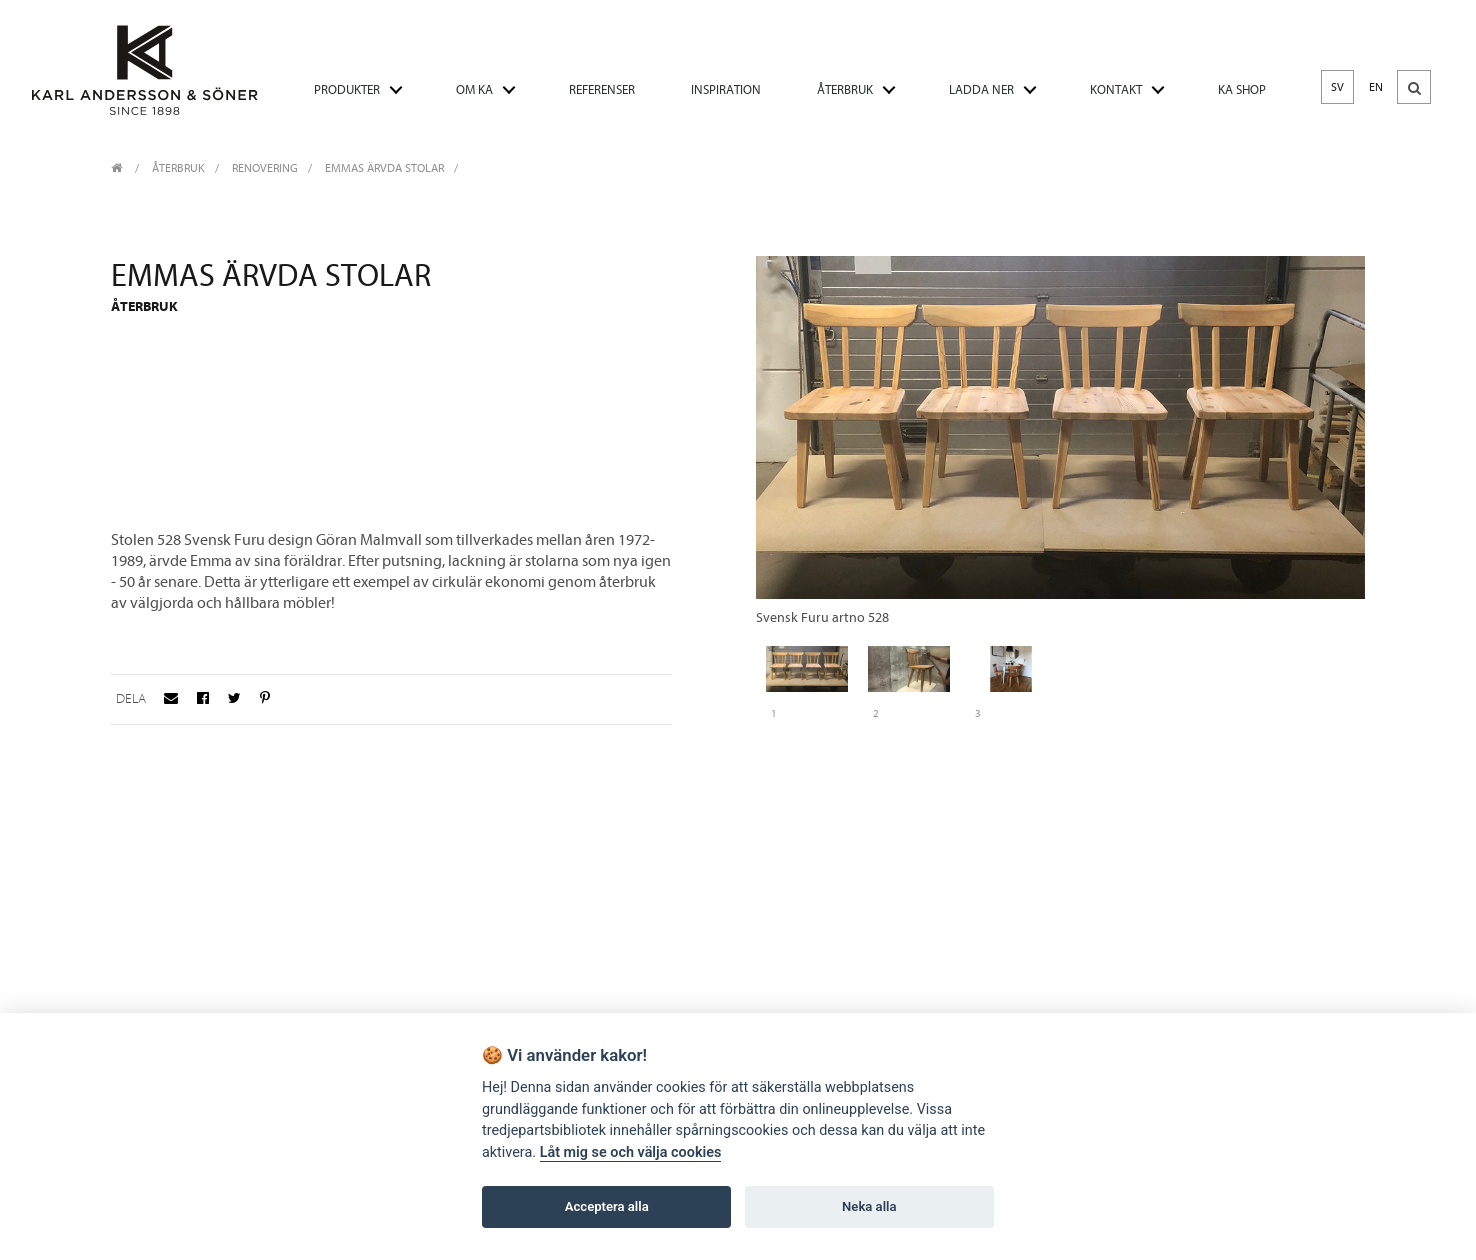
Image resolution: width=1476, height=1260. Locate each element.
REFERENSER (602, 89)
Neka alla (869, 1206)
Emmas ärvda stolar (384, 168)
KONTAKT (1116, 89)
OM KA (474, 89)
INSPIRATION (726, 89)
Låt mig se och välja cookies (631, 1152)
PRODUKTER (347, 89)
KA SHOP (1242, 89)
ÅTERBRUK (845, 89)
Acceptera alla (607, 1206)
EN (1376, 87)
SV (1337, 87)
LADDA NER (981, 89)
